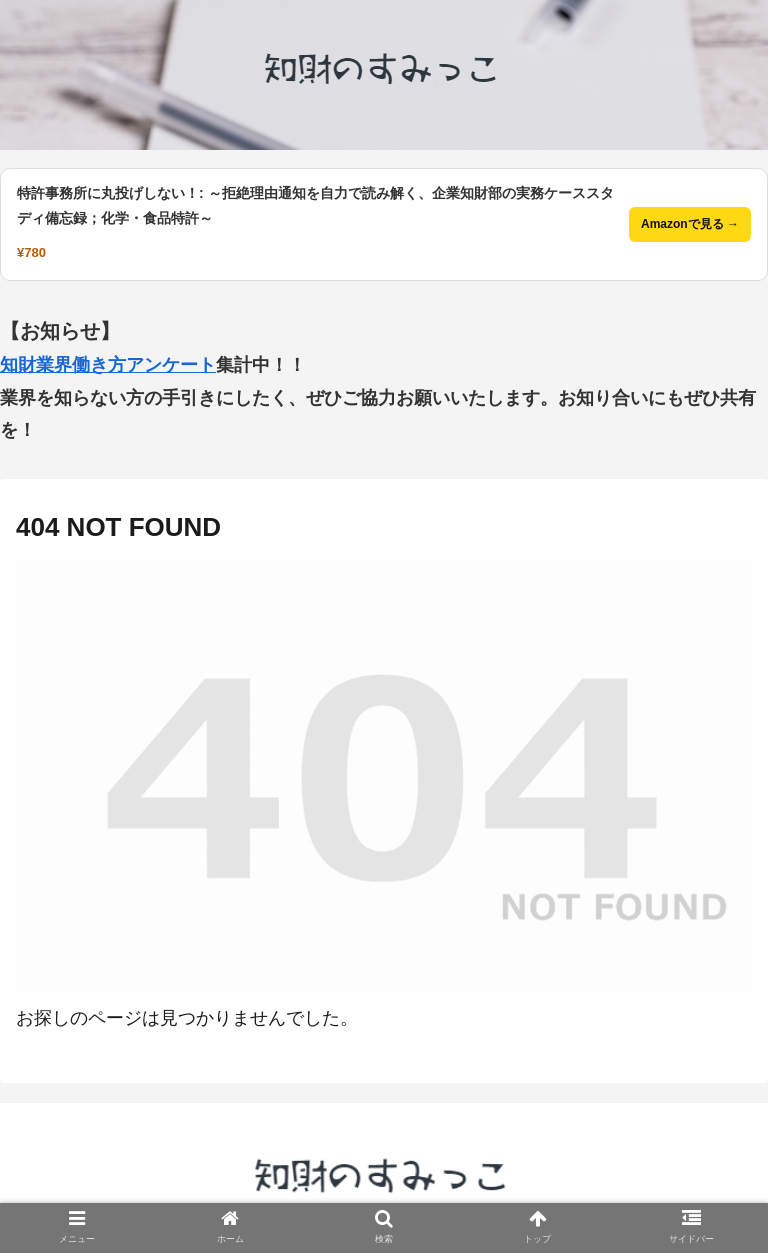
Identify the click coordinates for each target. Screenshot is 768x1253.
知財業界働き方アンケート (108, 365)
